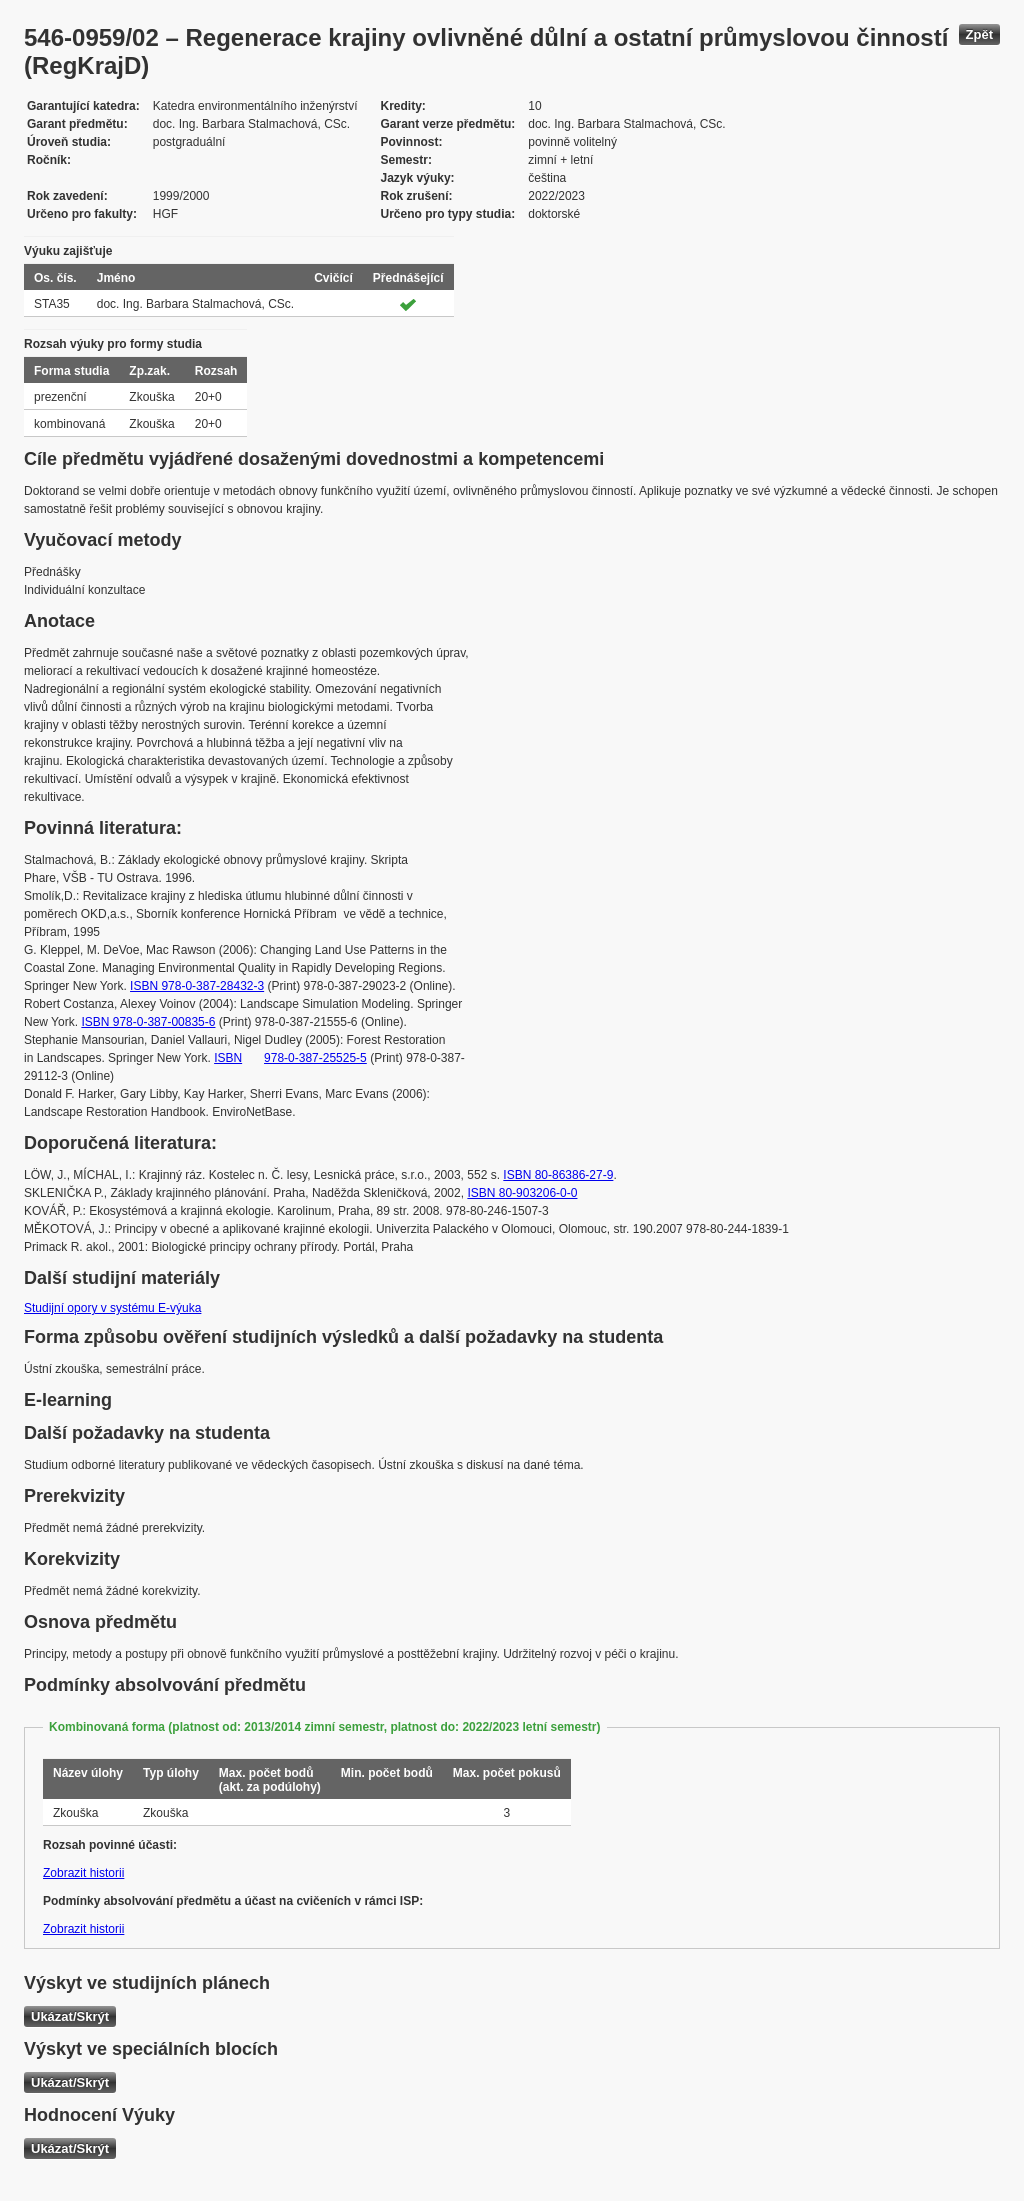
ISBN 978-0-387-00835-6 (148, 1022)
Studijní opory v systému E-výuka (112, 1308)
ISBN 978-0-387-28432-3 (197, 986)
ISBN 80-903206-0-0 (522, 1193)
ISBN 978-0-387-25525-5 (290, 1058)
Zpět (979, 34)
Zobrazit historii (83, 1873)
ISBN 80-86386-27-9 (558, 1175)
